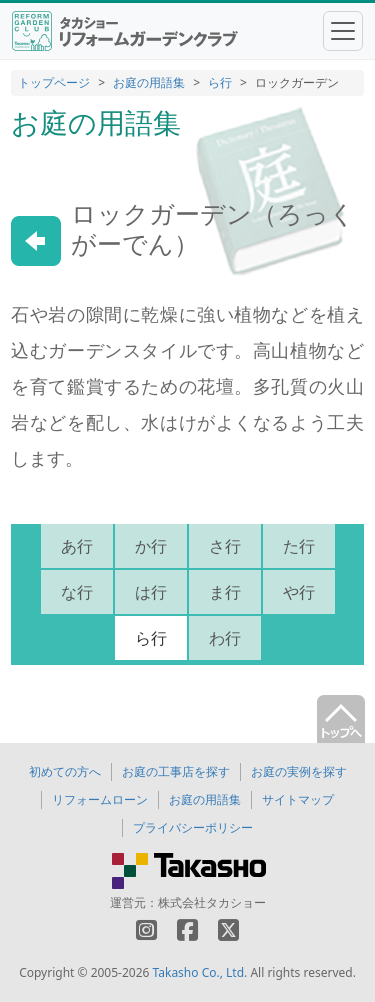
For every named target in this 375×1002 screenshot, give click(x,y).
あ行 (77, 546)
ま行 (225, 592)
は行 (151, 592)
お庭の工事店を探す (176, 771)
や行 (299, 592)
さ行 (225, 546)
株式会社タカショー (212, 902)
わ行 (225, 638)
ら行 (220, 82)
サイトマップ (298, 799)
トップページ (54, 82)
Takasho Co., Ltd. (200, 972)
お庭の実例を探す (299, 771)
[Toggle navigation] (343, 31)
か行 (151, 546)
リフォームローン (100, 799)
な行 (77, 592)
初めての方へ (65, 771)
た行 (299, 546)
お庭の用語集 (149, 82)
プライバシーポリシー (193, 827)
